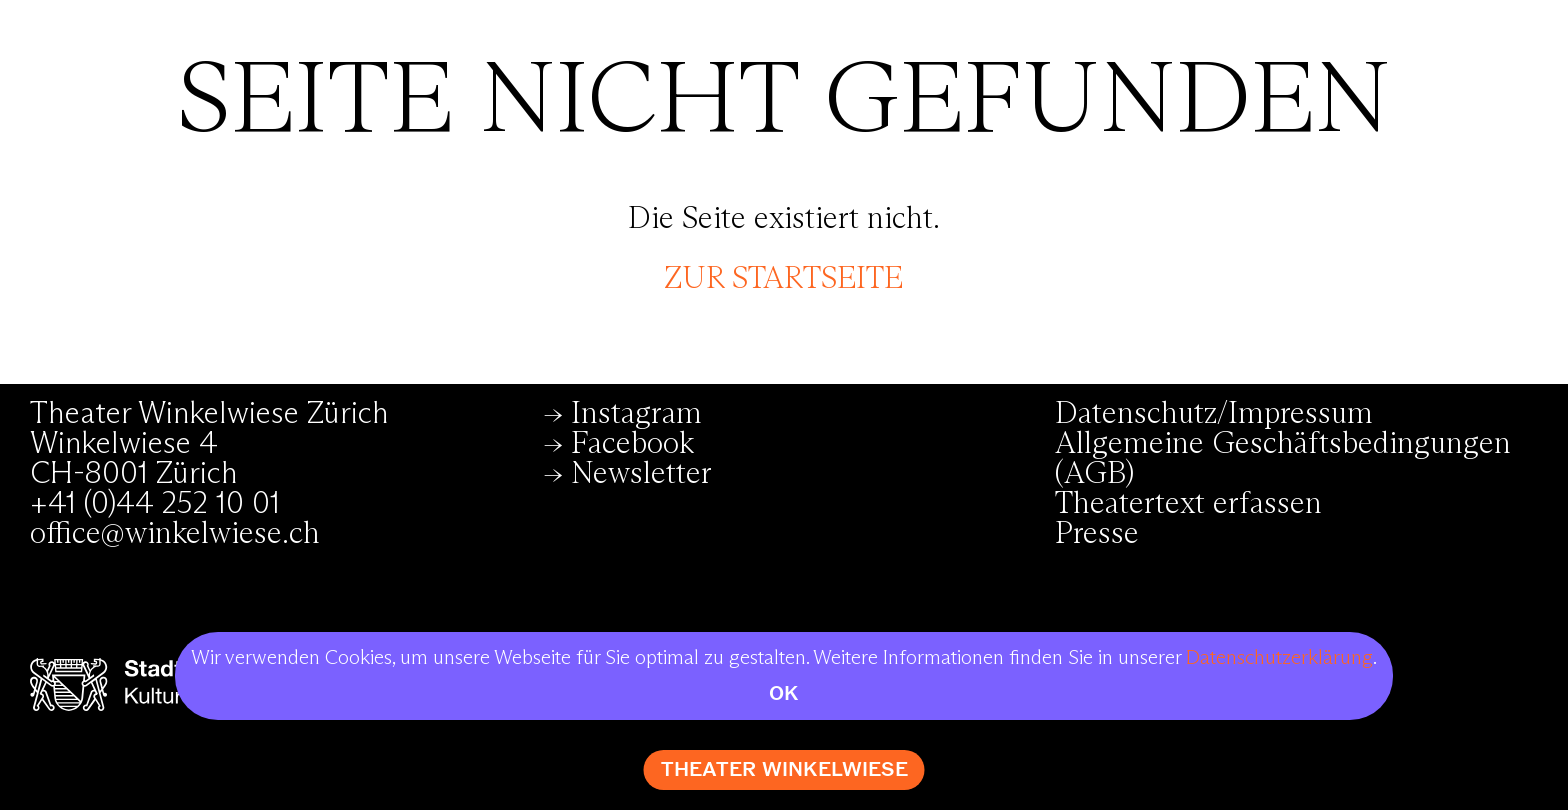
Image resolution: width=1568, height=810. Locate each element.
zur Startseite (783, 279)
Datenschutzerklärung (1279, 658)
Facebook (632, 444)
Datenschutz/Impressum (1214, 414)
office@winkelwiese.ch (175, 534)
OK (784, 693)
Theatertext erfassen (1188, 504)
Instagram (636, 414)
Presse (1097, 534)
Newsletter (641, 474)
